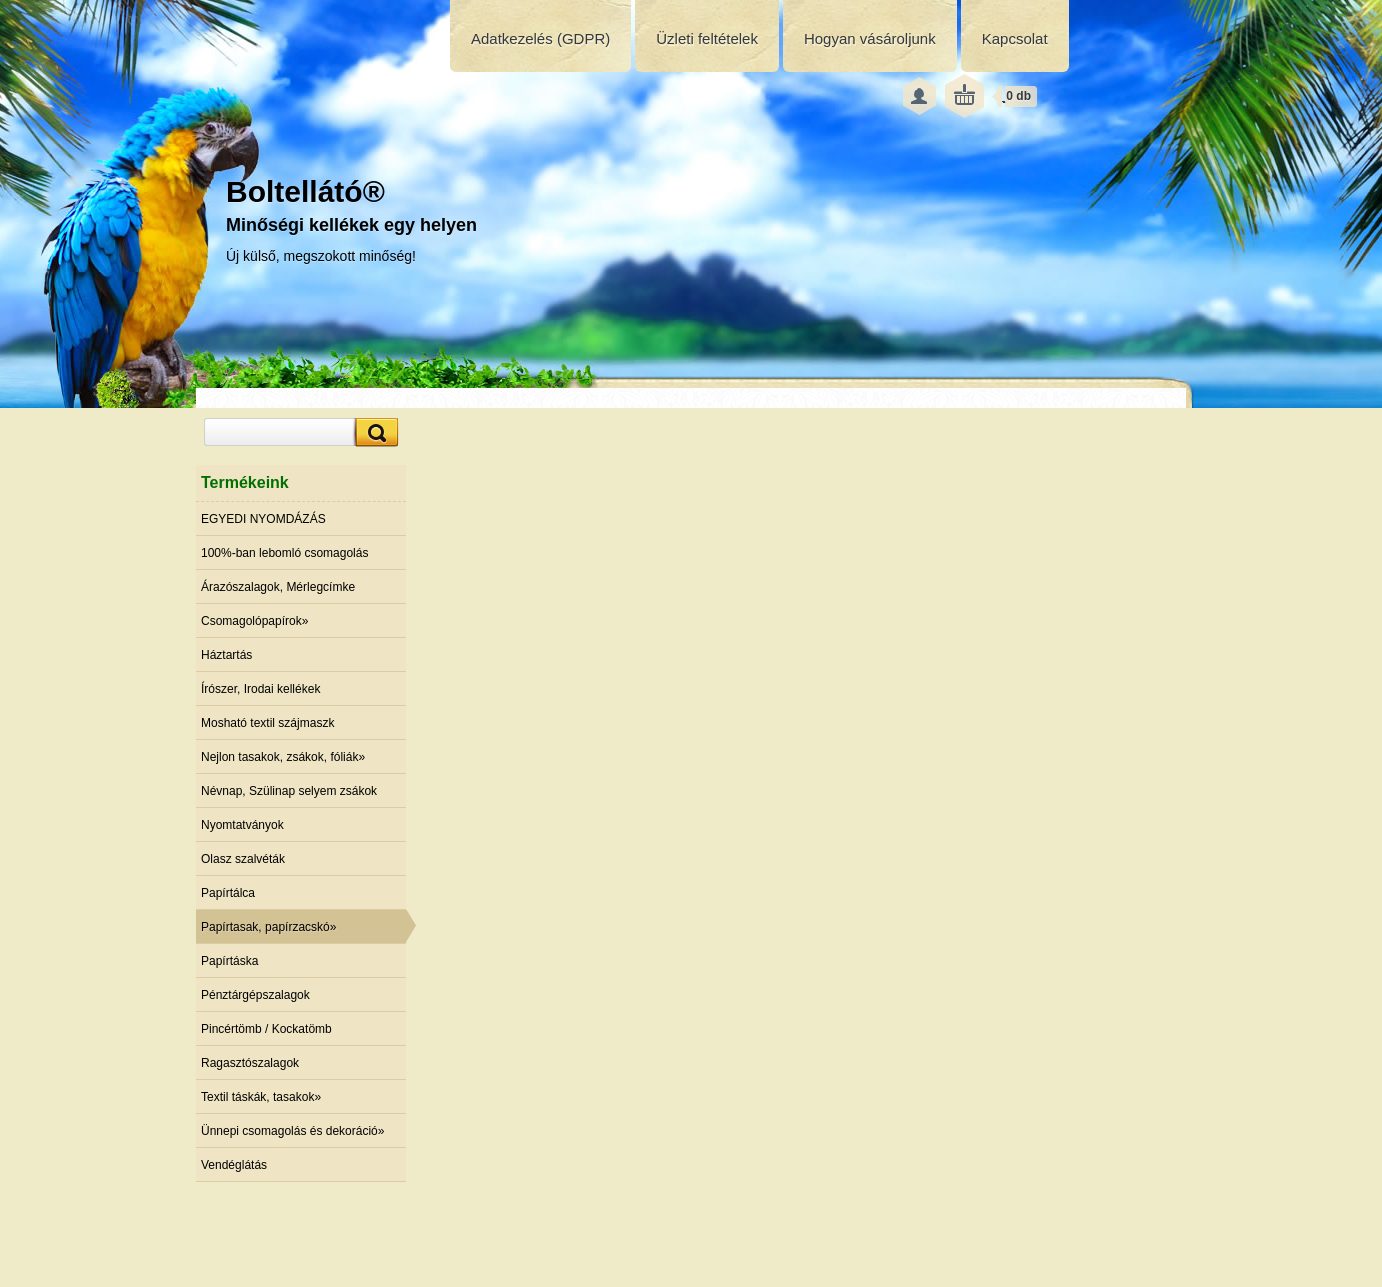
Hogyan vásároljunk (870, 38)
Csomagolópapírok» (254, 621)
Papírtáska (229, 961)
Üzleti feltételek (707, 38)
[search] (374, 432)
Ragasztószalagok (250, 1063)
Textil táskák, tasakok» (261, 1097)
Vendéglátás (234, 1165)
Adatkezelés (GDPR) (540, 38)
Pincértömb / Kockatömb (266, 1029)
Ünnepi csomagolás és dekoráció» (292, 1131)
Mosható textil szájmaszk (267, 723)
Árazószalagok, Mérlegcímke (278, 587)
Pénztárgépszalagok (255, 995)
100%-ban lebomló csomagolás (284, 553)
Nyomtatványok (242, 825)
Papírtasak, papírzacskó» (268, 927)
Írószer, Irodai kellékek (260, 689)
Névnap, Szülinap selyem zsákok (289, 791)
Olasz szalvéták (243, 859)
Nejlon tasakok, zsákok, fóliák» (283, 757)
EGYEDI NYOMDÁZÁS (263, 519)
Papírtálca (228, 893)
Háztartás (226, 655)
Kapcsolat (1015, 38)
